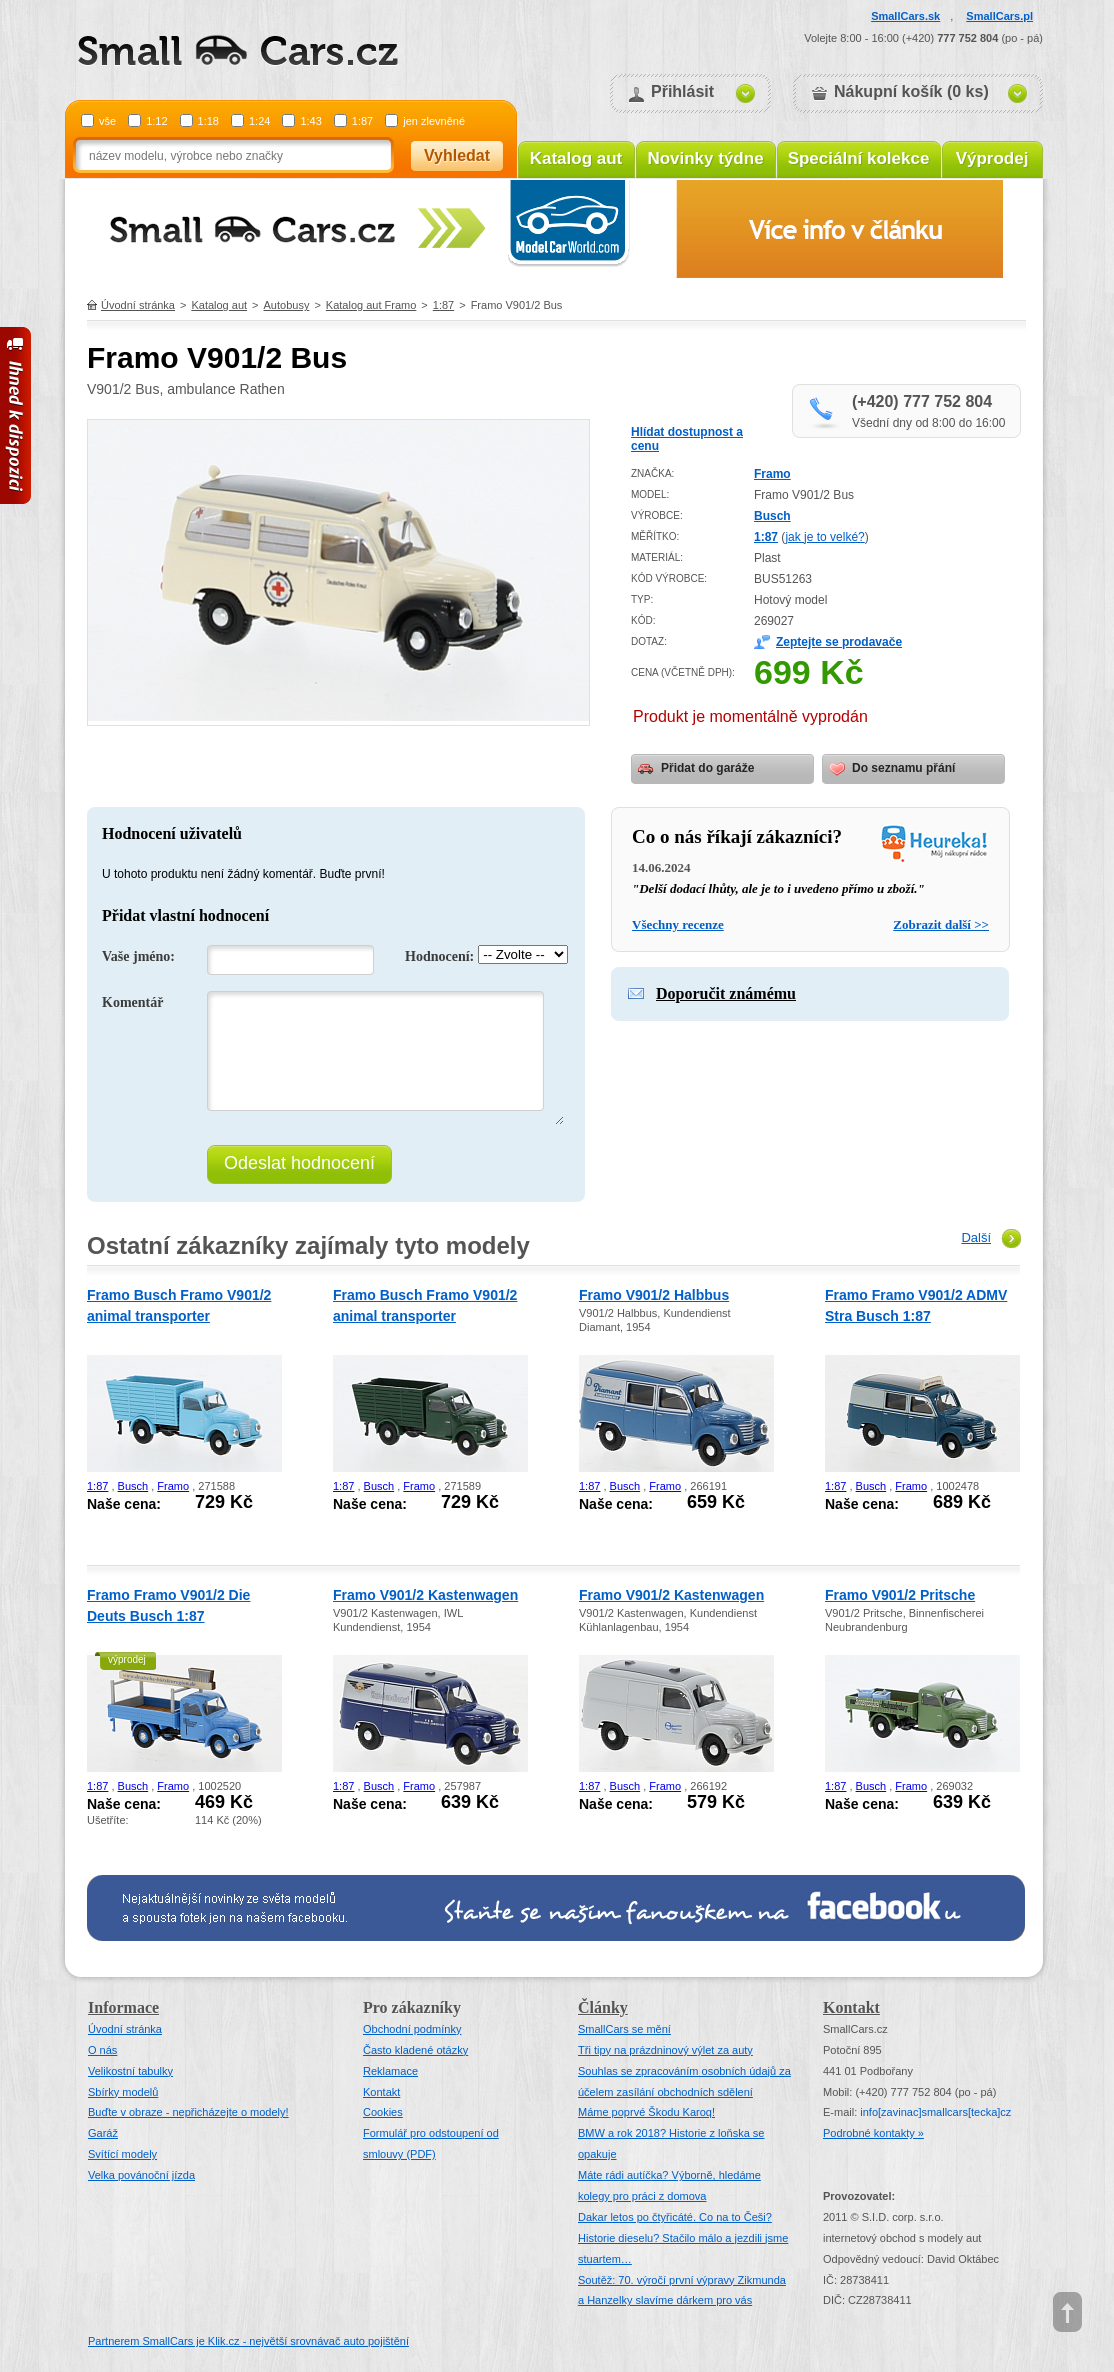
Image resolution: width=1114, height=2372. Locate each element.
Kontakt (381, 2092)
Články (603, 2007)
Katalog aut (576, 158)
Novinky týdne (705, 158)
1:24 (259, 121)
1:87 (362, 121)
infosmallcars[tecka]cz (935, 2112)
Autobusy (287, 305)
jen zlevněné (434, 121)
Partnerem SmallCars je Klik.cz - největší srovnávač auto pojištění (248, 2341)
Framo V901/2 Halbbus (654, 1295)
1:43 (310, 121)
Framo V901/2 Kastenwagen (425, 1595)
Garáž (103, 2133)
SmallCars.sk (905, 16)
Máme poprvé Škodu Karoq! (646, 2112)
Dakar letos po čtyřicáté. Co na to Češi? (675, 2217)
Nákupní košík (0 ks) (911, 91)
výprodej (127, 1659)
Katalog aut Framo (371, 305)
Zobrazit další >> (941, 924)
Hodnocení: (439, 956)
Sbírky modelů (123, 2092)
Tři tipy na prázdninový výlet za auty (665, 2050)
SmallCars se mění (624, 2029)
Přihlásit (682, 91)
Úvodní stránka (138, 305)
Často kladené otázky (415, 2050)
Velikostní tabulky (130, 2071)
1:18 (208, 121)
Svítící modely (122, 2154)
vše (107, 121)
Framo (772, 474)
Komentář (132, 1002)
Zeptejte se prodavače (839, 642)
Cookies (383, 2112)
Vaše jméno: (138, 956)
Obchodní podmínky (412, 2029)
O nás (102, 2050)
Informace (123, 2007)
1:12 (156, 121)
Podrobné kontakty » (873, 2133)
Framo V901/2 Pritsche (900, 1595)
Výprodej (992, 158)
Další (976, 1237)
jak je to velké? (824, 537)
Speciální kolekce (859, 158)
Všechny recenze (678, 924)
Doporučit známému (726, 993)
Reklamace (390, 2071)
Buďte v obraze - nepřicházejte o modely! (188, 2112)
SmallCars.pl (999, 16)
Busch (772, 516)
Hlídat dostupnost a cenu (687, 439)
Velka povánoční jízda (141, 2175)
